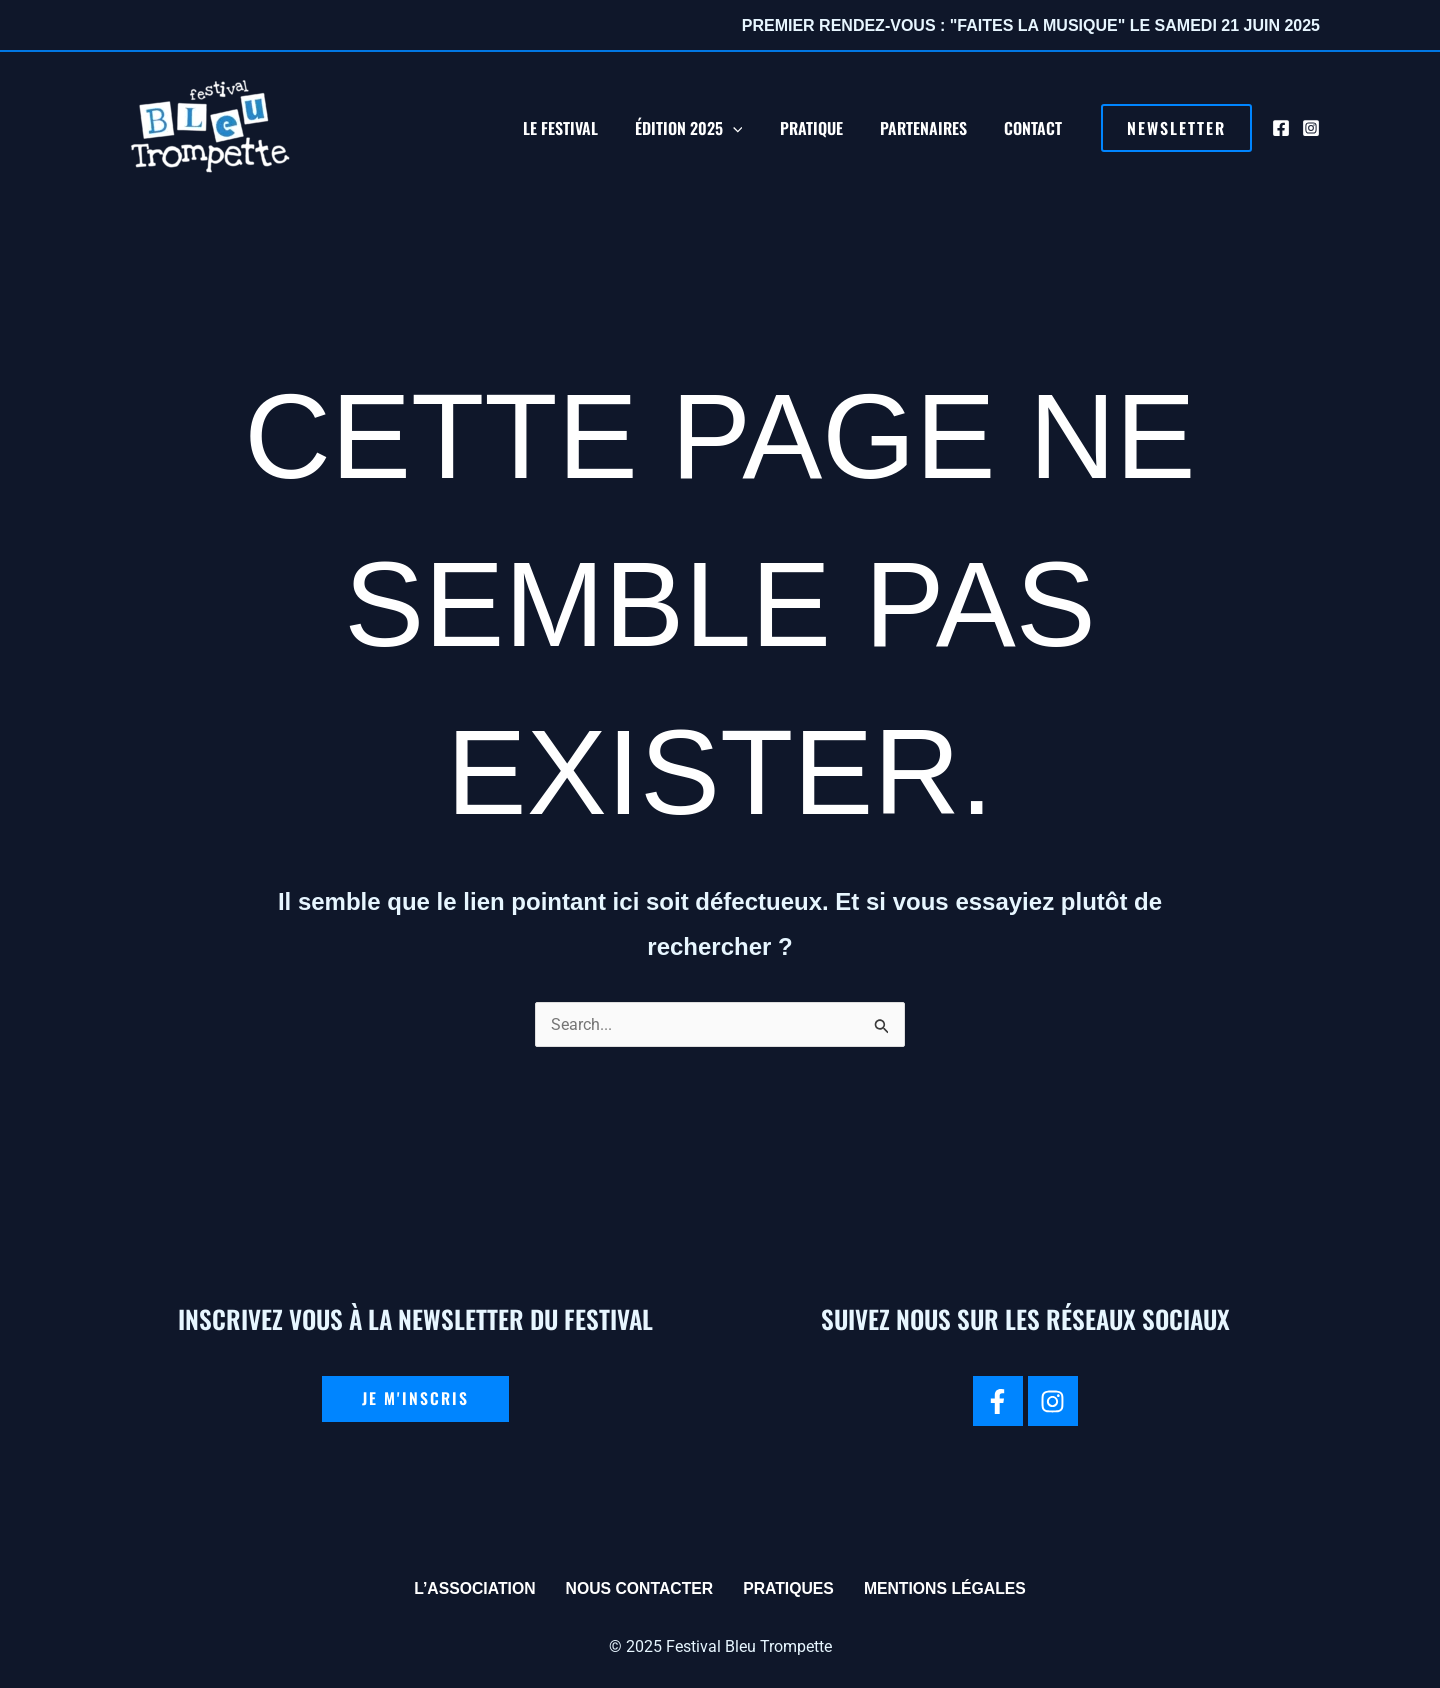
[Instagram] (1311, 128)
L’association (471, 1588)
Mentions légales (947, 1588)
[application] (751, 128)
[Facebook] (1281, 128)
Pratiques (789, 1588)
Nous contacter (638, 1588)
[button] (1176, 128)
